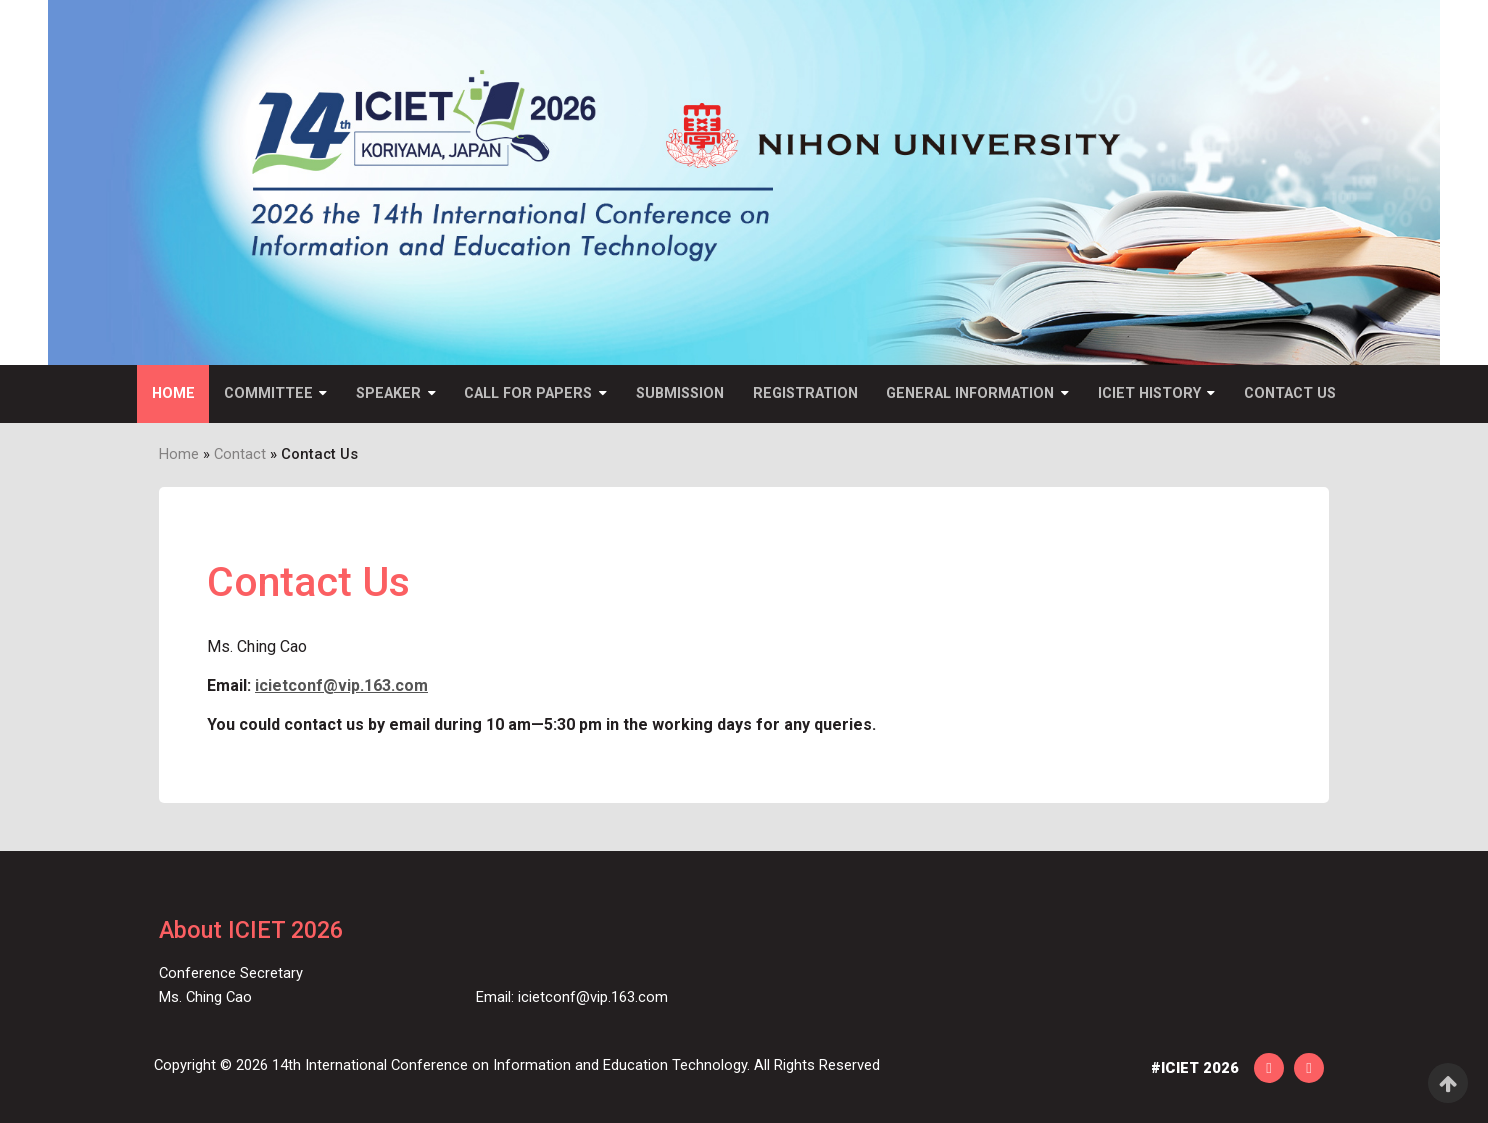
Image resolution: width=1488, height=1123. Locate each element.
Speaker (388, 393)
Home (173, 393)
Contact (240, 454)
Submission (680, 393)
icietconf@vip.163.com (341, 685)
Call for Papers (528, 393)
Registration (805, 393)
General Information (970, 393)
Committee (268, 393)
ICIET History (1149, 393)
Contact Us (1290, 393)
